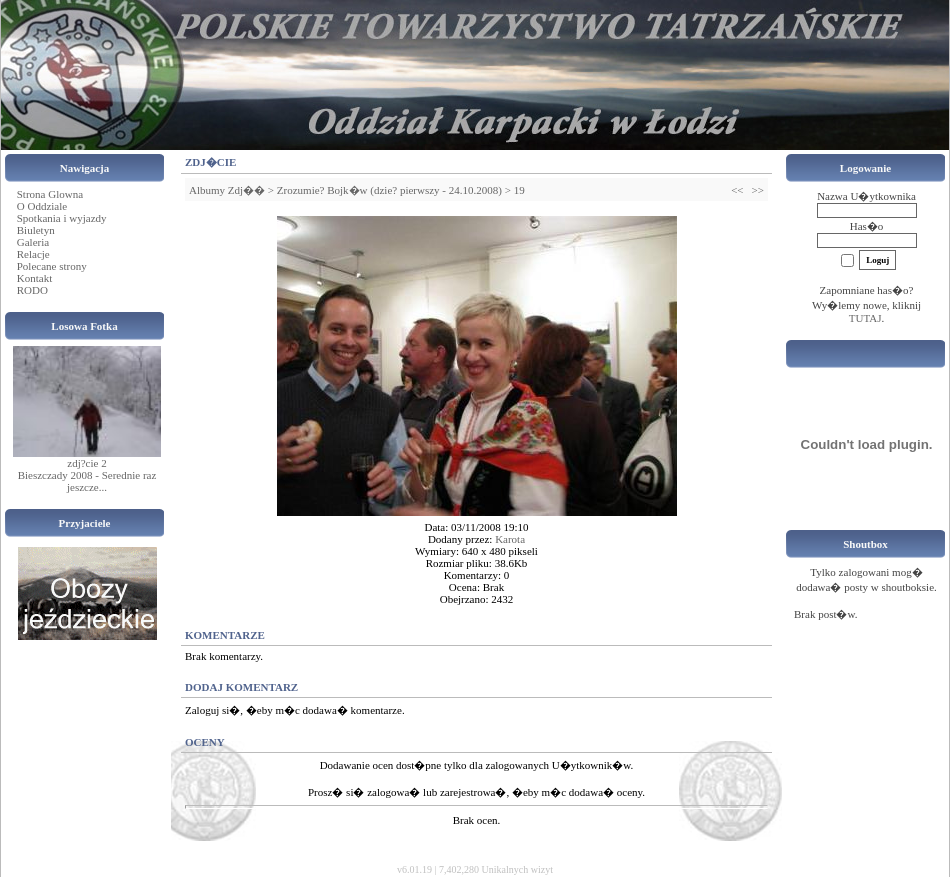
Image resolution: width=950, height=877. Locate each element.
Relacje (33, 254)
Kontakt (34, 278)
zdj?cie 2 (86, 463)
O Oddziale (42, 206)
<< (737, 190)
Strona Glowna (50, 194)
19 (519, 190)
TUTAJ (865, 318)
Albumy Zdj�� (227, 190)
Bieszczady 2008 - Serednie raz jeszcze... (87, 481)
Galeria (33, 242)
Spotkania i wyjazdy (62, 218)
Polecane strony (52, 266)
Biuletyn (36, 230)
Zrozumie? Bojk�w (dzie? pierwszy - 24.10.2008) (389, 190)
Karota (510, 539)
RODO (32, 290)
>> (758, 190)
